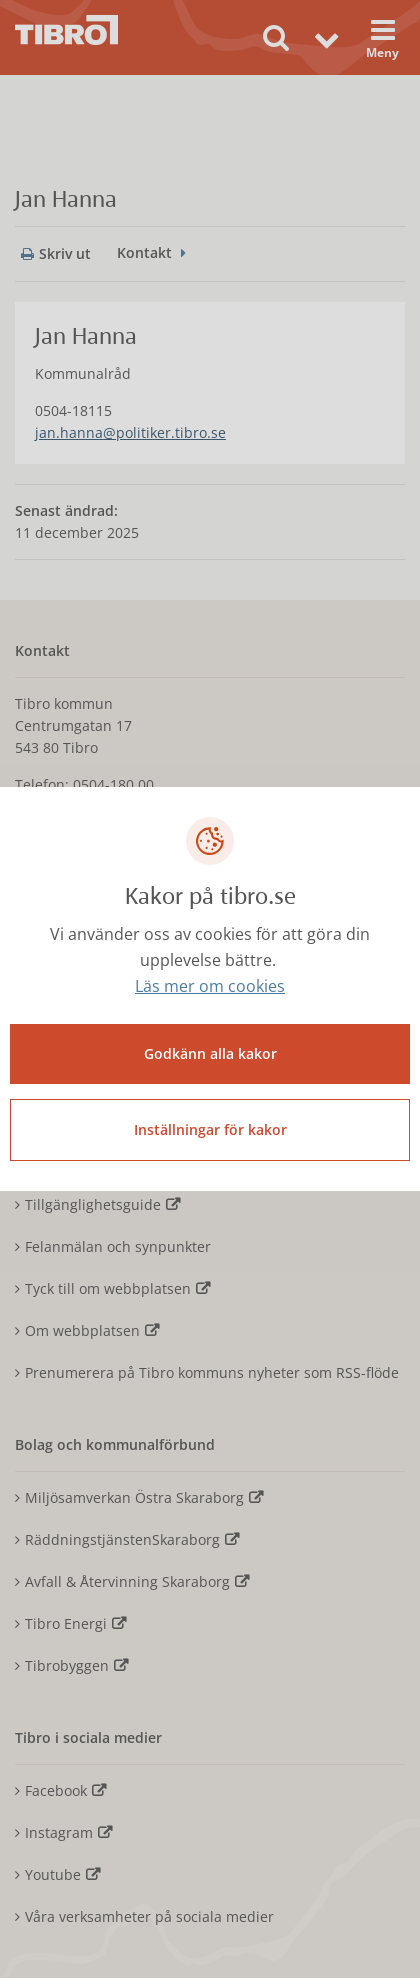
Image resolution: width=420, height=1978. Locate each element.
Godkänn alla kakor (210, 1053)
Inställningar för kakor (210, 1129)
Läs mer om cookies (210, 986)
